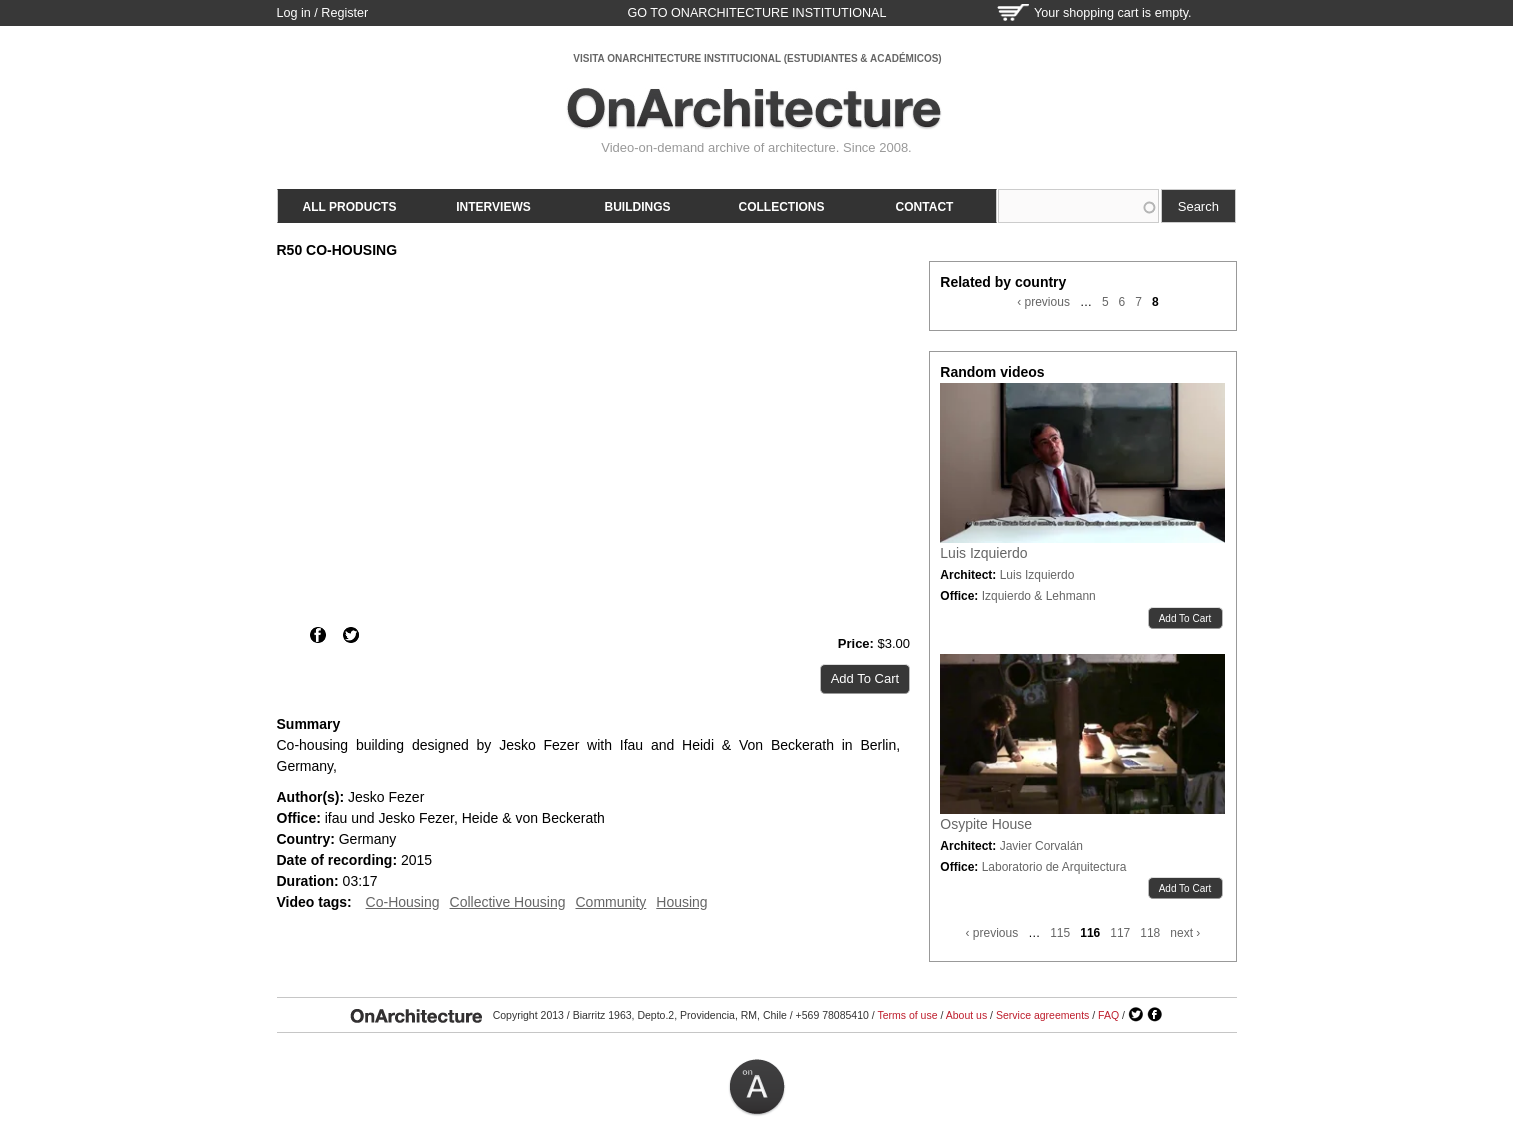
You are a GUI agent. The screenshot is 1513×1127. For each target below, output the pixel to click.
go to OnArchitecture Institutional (756, 13)
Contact (925, 207)
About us (966, 1015)
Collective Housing (508, 902)
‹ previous (1043, 302)
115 (1060, 933)
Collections (782, 207)
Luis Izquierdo (983, 553)
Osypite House (986, 824)
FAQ (1108, 1015)
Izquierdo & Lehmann (1039, 596)
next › (1185, 933)
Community (610, 902)
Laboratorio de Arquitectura (1054, 867)
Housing (681, 902)
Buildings (638, 207)
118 (1150, 933)
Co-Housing (403, 902)
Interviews (493, 207)
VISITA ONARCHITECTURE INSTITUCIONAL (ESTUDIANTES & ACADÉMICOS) (757, 58)
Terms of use (907, 1015)
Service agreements (1042, 1015)
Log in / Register (323, 13)
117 (1120, 933)
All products (350, 207)
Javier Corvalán (1041, 846)
